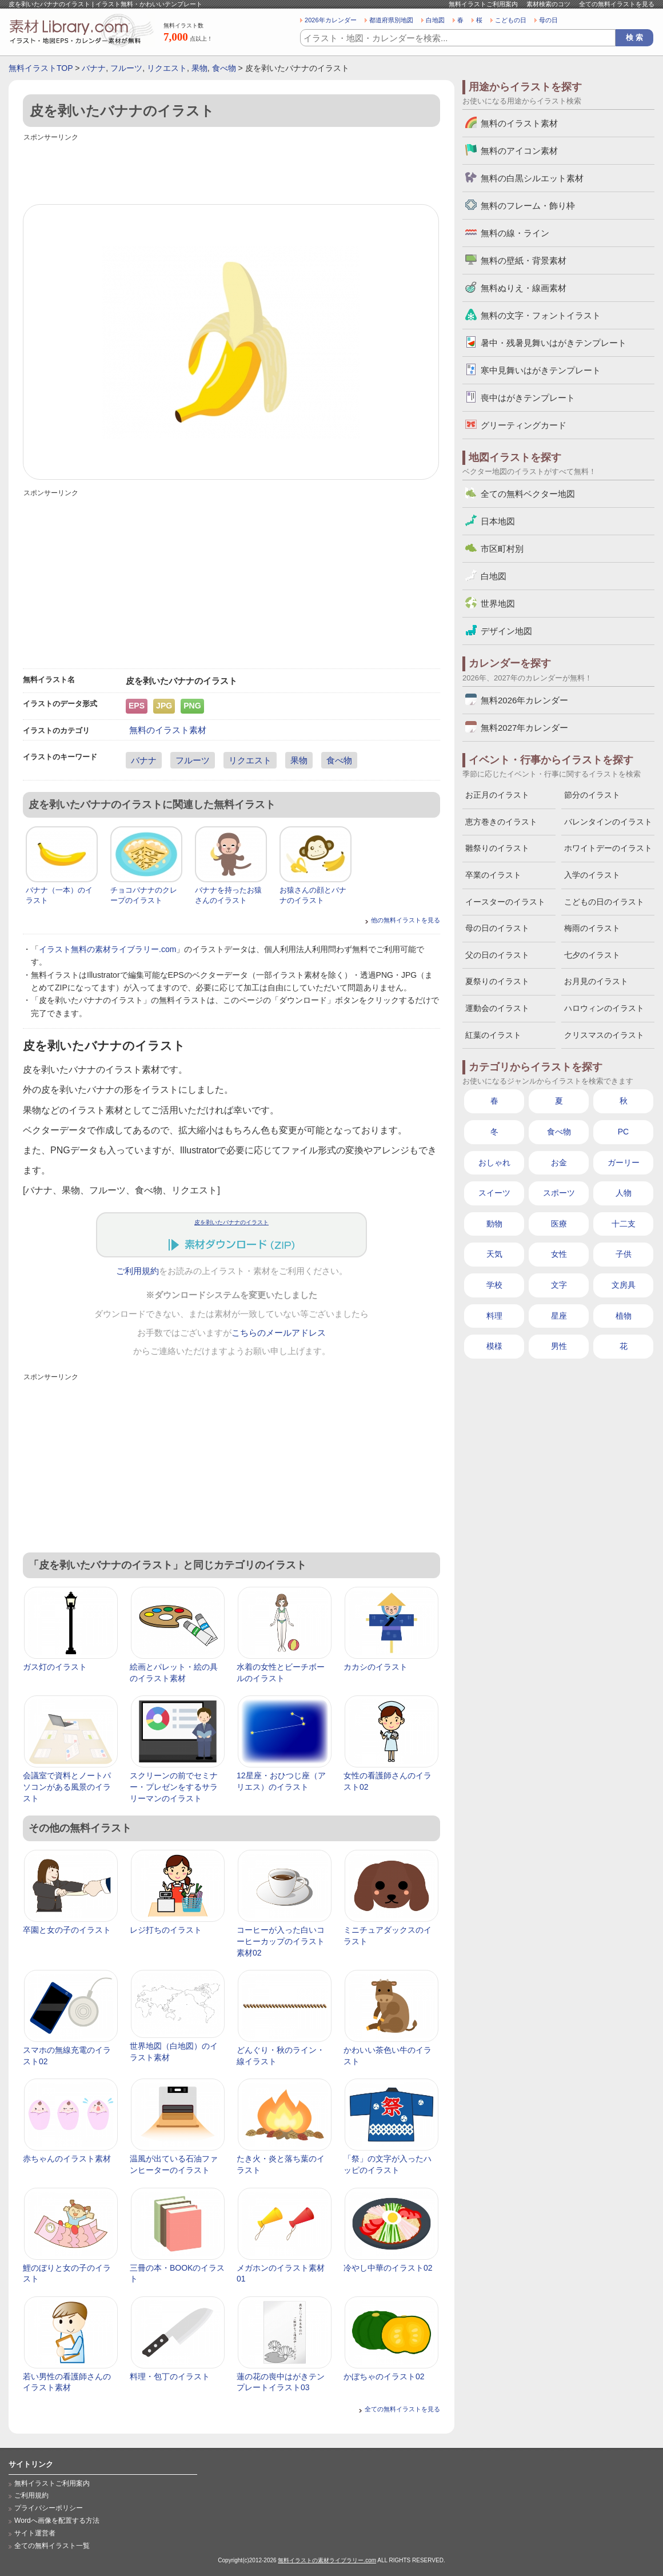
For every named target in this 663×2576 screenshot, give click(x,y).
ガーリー (624, 1162)
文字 (559, 1284)
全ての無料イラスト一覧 (52, 2546)
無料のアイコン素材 (519, 151)
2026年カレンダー (331, 20)
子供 (624, 1254)
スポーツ (559, 1192)
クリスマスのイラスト (604, 1035)
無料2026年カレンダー (524, 700)
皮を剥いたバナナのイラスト (231, 1222)
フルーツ (126, 68)
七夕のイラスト (592, 954)
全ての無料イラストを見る (616, 4)
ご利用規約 (137, 1271)
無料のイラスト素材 (167, 730)
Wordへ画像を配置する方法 (56, 2521)
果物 (199, 68)
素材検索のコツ (548, 4)
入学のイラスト (592, 874)
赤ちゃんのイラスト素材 (67, 2158)
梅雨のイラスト (592, 928)
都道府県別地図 (391, 20)
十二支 (624, 1223)
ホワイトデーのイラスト (608, 848)
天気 (494, 1254)
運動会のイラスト (497, 1008)
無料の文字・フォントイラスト (541, 315)
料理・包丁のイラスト (170, 2376)
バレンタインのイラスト (608, 821)
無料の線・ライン (515, 233)
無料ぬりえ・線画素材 (523, 288)
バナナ (94, 68)
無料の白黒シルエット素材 (532, 178)
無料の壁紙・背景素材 (523, 260)
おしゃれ (494, 1162)
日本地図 (498, 521)
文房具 (624, 1284)
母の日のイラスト (497, 928)
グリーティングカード (523, 425)
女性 (559, 1254)
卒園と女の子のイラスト (67, 1929)
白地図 (435, 20)
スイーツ (494, 1192)
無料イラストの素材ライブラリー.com (327, 2560)
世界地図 (498, 603)
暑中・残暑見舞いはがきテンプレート (553, 343)
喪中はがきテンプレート (528, 398)
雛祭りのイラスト (497, 848)
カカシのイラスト (376, 1666)
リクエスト (167, 68)
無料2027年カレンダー (524, 727)
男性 (559, 1346)
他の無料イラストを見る (405, 920)
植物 (624, 1315)
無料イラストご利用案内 (483, 4)
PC (623, 1131)
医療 (559, 1223)
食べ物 (224, 68)
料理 (494, 1315)
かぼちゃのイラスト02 (384, 2376)
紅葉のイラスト (493, 1035)
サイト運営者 (34, 2533)
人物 (624, 1192)
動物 (494, 1223)
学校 (494, 1284)
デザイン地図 (506, 631)
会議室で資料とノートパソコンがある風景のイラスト (67, 1786)
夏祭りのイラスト (497, 981)
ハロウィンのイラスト (604, 1008)
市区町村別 (502, 549)
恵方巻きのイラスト (501, 821)
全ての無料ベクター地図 (528, 494)
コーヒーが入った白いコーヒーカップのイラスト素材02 (281, 1941)
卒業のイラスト (493, 874)
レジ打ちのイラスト (166, 1929)
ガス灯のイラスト (55, 1666)
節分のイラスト (592, 794)
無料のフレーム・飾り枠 (528, 205)
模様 (494, 1346)
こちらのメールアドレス (278, 1332)
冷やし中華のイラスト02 (388, 2267)
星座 (559, 1315)
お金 (559, 1162)
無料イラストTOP (41, 68)
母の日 (548, 20)
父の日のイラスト (497, 954)
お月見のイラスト (596, 981)
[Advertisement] (231, 170)
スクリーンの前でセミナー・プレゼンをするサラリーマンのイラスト (174, 1786)
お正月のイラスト (497, 794)
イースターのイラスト (505, 901)
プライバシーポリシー (48, 2508)
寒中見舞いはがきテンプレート (541, 370)
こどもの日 (510, 20)
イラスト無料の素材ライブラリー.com (107, 949)
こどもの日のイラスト (604, 901)
